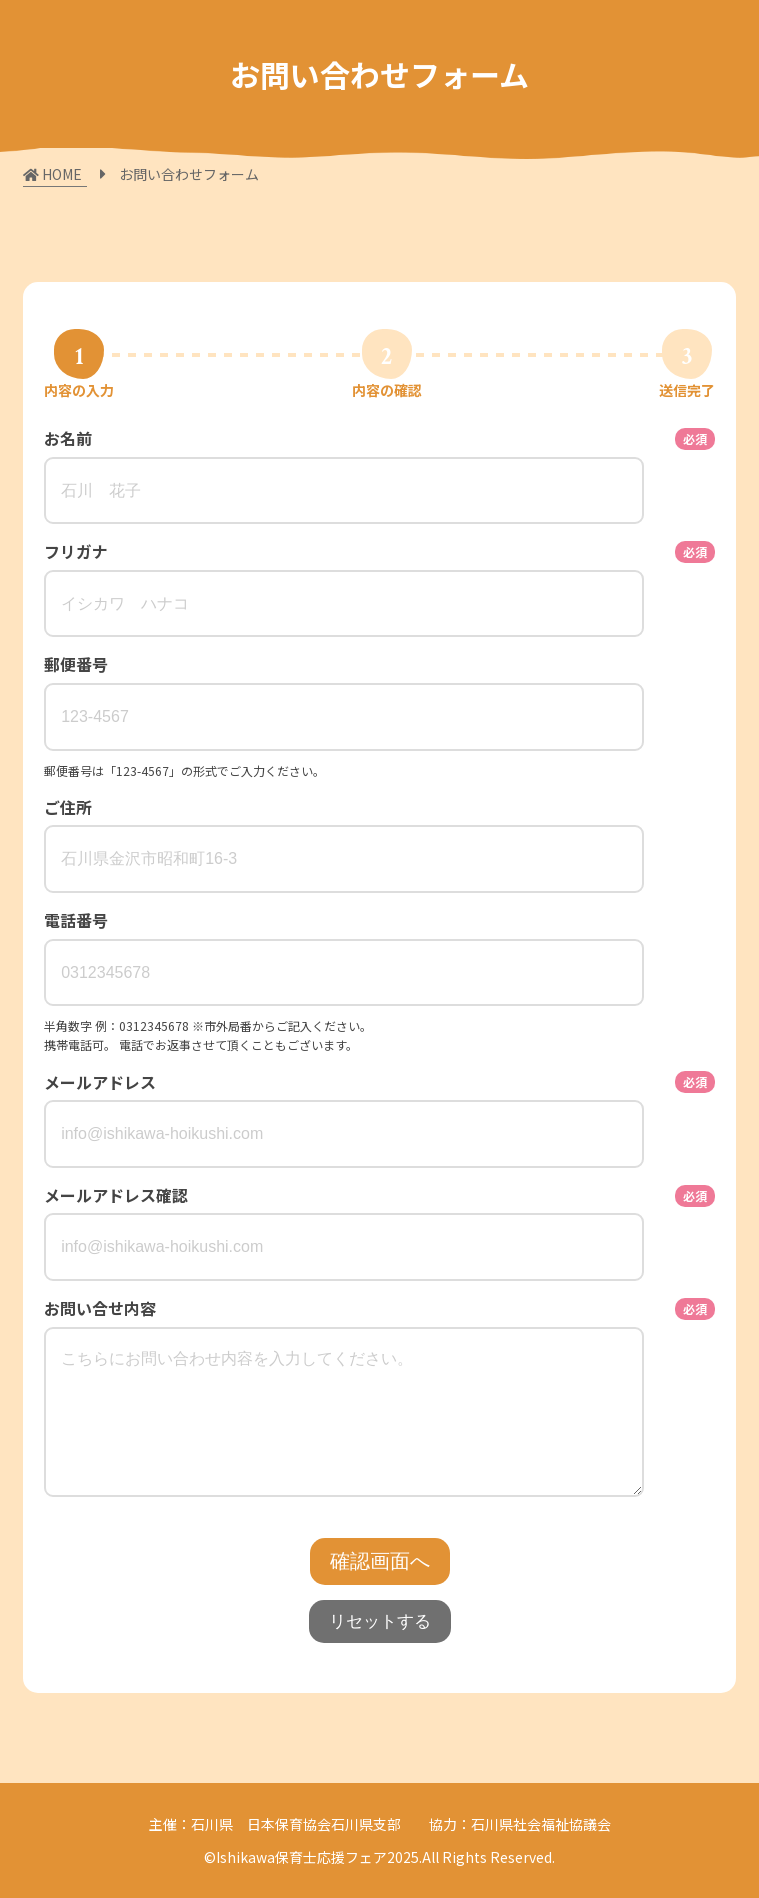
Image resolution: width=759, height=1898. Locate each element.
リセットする (380, 1621)
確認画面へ (380, 1561)
